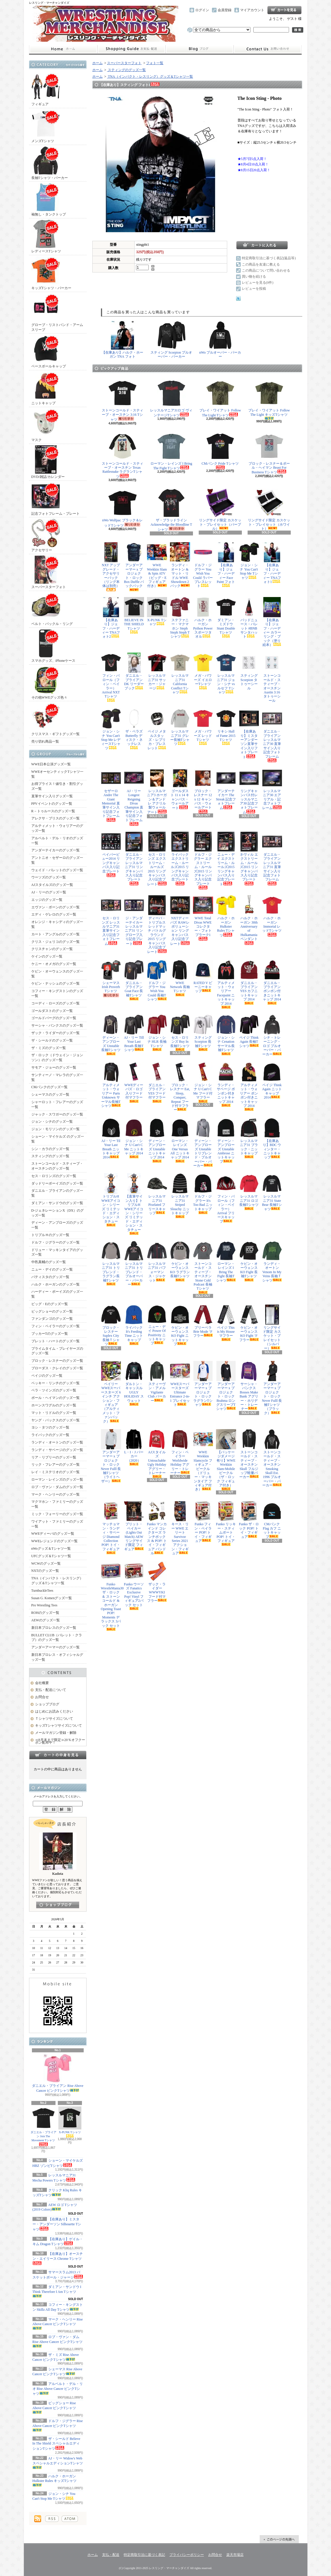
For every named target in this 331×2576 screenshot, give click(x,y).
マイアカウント (252, 10)
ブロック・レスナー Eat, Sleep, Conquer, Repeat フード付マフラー (180, 1087)
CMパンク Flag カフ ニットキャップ (272, 1519)
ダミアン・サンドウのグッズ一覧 (57, 1203)
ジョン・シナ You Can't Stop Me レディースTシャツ (111, 729)
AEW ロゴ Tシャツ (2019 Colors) (54, 2207)
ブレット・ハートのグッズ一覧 (55, 1341)
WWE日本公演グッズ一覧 (51, 764)
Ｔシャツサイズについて (54, 1719)
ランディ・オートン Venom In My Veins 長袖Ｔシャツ (272, 1261)
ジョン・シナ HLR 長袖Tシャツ (157, 1033)
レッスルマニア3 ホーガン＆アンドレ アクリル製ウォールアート (157, 791)
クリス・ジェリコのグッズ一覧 (55, 942)
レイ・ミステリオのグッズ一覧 (55, 1472)
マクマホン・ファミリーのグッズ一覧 (57, 1504)
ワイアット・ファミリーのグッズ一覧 (57, 1523)
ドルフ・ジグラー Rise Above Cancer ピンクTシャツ (57, 2425)
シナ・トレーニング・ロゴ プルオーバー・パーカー (272, 1035)
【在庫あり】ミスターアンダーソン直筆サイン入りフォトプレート (249, 733)
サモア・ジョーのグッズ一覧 (53, 1067)
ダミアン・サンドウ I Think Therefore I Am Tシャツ (56, 2291)
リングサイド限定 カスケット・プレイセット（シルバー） (272, 1327)
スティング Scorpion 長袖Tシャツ (203, 1033)
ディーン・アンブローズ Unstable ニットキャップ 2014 (157, 1140)
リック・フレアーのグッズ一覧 (55, 1465)
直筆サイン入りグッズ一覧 (52, 796)
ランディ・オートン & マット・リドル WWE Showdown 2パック (180, 565)
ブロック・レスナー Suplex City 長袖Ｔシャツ (111, 1325)
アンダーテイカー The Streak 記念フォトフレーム (226, 789)
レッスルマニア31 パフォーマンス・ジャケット (157, 1261)
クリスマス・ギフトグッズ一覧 (55, 719)
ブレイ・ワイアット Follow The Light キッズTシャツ (269, 399)
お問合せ (268, 49)
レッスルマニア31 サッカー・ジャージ (157, 671)
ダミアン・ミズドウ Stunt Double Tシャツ (226, 617)
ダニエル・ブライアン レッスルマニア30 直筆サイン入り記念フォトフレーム (272, 735)
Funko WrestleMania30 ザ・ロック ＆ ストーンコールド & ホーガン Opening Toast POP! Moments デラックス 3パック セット (111, 1596)
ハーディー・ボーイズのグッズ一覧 (57, 1294)
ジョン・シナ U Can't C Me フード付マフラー (203, 1082)
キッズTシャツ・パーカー (51, 273)
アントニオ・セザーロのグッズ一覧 (57, 860)
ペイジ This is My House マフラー (226, 1323)
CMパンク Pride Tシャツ (220, 450)
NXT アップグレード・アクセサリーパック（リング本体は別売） (111, 566)
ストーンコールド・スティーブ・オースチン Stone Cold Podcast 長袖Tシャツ (203, 1267)
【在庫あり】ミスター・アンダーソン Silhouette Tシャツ (56, 2224)
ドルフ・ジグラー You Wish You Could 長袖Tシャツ (157, 981)
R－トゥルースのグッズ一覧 (53, 811)
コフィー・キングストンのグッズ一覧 (57, 993)
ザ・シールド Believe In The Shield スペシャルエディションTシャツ (56, 2444)
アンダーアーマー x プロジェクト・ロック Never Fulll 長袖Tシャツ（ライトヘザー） (111, 1456)
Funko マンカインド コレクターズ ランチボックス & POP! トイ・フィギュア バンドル (157, 1528)
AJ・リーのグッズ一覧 (48, 892)
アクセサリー (45, 535)
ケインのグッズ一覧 (46, 956)
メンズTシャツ (45, 126)
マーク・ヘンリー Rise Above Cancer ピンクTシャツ (57, 2323)
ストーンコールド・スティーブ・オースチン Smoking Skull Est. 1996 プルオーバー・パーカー (272, 1458)
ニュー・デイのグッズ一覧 (52, 1269)
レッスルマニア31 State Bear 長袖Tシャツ (272, 1192)
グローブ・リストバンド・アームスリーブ (57, 312)
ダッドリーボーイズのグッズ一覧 (57, 1183)
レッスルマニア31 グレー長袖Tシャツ (180, 727)
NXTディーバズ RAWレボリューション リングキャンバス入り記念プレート (180, 920)
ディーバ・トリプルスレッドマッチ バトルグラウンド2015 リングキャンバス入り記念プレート (157, 924)
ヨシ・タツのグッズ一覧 (50, 1427)
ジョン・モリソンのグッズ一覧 (55, 1129)
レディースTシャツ (46, 236)
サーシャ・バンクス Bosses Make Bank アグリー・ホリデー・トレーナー (249, 1386)
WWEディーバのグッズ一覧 (52, 1534)
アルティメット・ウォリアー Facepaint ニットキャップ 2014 (226, 984)
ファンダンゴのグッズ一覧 (52, 1319)
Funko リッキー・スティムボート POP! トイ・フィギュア (226, 1523)
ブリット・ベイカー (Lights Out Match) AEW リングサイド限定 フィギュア (134, 1526)
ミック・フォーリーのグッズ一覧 (57, 1514)
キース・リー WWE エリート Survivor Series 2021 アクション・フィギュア (180, 1528)
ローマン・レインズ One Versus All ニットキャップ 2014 (180, 1140)
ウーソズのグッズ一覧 (48, 877)
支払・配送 (110, 2555)
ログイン (202, 10)
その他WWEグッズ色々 (49, 682)
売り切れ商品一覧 (45, 741)
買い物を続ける (254, 276)
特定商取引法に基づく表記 (144, 2555)
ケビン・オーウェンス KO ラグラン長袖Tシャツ (180, 1261)
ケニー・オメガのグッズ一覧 (53, 964)
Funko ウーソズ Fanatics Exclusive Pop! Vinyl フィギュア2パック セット (134, 1585)
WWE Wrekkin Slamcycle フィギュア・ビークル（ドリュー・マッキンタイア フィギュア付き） (203, 1460)
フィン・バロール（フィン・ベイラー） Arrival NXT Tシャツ (111, 677)
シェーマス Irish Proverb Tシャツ (111, 978)
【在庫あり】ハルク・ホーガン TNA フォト (122, 340)
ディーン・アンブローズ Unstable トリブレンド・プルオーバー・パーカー (203, 1143)
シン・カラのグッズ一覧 (50, 1149)
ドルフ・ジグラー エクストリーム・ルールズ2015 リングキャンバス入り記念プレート (203, 860)
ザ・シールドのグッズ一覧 (52, 1040)
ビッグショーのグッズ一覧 (52, 1311)
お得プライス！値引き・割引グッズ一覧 (57, 786)
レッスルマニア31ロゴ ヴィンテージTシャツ (171, 398)
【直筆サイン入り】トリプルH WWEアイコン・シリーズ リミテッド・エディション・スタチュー (134, 1204)
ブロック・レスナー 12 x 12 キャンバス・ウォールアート (203, 790)
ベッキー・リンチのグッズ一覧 (55, 1383)
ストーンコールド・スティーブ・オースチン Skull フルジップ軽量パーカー (249, 1454)
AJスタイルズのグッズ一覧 (52, 885)
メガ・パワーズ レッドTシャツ (203, 726)
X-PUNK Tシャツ (69, 2122)
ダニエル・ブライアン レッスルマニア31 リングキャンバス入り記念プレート (134, 858)
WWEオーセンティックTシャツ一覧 (57, 774)
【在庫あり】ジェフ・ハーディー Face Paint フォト (226, 564)
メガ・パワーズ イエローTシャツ (203, 671)
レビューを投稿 (254, 289)
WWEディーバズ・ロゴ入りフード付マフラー (134, 1082)
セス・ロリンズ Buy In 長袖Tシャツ (180, 1033)
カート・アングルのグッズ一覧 (55, 934)
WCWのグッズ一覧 (46, 1563)
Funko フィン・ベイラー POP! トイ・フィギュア (203, 1522)
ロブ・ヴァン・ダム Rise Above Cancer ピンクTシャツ (57, 2341)
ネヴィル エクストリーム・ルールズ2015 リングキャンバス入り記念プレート (249, 858)
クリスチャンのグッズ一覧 (52, 949)
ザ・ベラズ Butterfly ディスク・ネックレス (134, 728)
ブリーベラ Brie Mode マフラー (203, 1321)
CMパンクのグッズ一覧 (49, 1087)
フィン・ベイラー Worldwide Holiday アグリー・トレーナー (180, 1452)
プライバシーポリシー (186, 2555)
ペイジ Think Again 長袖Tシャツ (249, 1031)
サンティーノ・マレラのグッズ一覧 (57, 1077)
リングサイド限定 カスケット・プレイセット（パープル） (220, 510)
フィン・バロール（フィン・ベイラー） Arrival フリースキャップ (226, 1198)
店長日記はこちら (57, 1904)
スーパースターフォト (48, 572)
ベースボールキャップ (48, 351)
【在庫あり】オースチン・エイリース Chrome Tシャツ (57, 2258)
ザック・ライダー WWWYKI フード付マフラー (157, 1582)
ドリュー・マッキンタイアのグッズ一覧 (57, 1252)
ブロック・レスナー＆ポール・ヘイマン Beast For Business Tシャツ (269, 453)
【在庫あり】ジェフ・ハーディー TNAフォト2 (111, 618)
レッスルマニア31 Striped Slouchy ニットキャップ (180, 1195)
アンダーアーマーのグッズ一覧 (55, 1647)
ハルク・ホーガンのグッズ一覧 (55, 1284)
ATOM (70, 2519)
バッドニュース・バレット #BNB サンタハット (249, 618)
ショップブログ (199, 49)
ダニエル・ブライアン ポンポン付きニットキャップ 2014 (272, 982)
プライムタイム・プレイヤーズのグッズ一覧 (57, 1351)
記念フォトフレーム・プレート (55, 499)
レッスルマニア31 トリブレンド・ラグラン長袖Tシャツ (111, 1263)
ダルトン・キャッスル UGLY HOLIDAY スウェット (134, 1383)
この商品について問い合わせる (266, 270)
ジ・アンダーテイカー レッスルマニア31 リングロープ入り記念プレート (134, 920)
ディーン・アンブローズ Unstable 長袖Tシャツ (111, 1035)
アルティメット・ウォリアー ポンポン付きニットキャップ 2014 (249, 1086)
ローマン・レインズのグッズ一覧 (57, 1479)
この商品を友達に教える (261, 264)
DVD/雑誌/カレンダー (48, 462)
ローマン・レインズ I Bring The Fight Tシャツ (171, 451)
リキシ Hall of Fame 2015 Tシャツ (226, 726)
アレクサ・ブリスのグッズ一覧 (55, 818)
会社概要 (42, 1683)
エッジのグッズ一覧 (46, 900)
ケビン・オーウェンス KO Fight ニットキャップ (180, 1325)
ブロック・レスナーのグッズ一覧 (57, 1361)
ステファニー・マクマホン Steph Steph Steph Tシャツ (180, 618)
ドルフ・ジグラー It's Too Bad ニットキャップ (203, 1193)
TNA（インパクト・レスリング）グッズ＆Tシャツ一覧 (57, 1580)
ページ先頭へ (279, 2539)
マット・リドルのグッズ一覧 (53, 1413)
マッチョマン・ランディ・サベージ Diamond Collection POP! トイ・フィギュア (111, 1527)
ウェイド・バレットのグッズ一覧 (57, 870)
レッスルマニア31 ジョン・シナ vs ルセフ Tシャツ (226, 673)
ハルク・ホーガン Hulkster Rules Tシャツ (226, 916)
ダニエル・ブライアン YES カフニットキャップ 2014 (249, 982)
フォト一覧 (154, 63)
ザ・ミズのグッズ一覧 (48, 1048)
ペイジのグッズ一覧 (46, 1376)
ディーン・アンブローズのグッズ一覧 (57, 1225)
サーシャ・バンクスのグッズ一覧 (57, 1025)
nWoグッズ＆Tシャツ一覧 (51, 1549)
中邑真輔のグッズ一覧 (48, 1262)
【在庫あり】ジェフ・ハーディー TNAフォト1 (272, 563)
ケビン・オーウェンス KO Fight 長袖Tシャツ (249, 1261)
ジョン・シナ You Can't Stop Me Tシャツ (249, 560)
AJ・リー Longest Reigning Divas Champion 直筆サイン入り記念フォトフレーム (134, 797)
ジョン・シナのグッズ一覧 (52, 1122)
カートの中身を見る (58, 1755)
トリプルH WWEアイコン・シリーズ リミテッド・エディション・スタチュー (111, 1200)
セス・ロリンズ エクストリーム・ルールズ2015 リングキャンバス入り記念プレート (157, 859)
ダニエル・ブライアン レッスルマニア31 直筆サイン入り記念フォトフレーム (272, 858)
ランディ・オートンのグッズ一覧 (57, 1442)
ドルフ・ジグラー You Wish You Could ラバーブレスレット (203, 565)
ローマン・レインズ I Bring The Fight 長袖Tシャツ (226, 1261)
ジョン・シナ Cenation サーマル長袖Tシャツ (226, 1035)
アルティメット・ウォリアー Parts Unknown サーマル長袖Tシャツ (111, 1085)
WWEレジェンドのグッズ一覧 (54, 1541)
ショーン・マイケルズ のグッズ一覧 (57, 1138)
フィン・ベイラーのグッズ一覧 (55, 1326)
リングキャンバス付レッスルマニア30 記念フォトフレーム (249, 791)
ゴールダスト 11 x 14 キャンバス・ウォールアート (180, 789)
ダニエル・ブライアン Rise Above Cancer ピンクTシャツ (57, 2073)
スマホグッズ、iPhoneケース (53, 646)
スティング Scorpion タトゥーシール (249, 671)
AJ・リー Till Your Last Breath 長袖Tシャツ (134, 1033)
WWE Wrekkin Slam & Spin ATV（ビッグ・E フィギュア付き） (157, 565)
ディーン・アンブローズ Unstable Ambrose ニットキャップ (226, 1141)
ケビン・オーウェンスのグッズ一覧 (57, 973)
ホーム (63, 49)
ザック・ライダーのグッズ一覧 (55, 1033)
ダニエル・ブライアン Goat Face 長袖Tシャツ (134, 980)
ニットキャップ (45, 388)
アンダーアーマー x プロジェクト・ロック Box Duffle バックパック (134, 566)
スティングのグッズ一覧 (50, 1156)
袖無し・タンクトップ (48, 199)
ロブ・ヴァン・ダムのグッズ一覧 (57, 1487)
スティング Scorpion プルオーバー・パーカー (171, 340)
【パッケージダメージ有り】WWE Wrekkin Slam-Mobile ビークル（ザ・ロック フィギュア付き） (226, 1460)
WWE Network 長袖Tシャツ (180, 978)
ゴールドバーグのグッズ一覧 (53, 1018)
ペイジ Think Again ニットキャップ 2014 (272, 1080)
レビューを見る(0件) (257, 283)
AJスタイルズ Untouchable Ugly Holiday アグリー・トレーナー (157, 1453)
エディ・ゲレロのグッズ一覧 (53, 914)
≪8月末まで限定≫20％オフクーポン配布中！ (60, 1741)
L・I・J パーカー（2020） (134, 1447)
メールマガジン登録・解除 (55, 1733)
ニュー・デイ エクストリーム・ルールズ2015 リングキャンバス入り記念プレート (226, 859)
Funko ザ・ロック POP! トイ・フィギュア (249, 1519)
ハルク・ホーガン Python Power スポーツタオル (203, 618)
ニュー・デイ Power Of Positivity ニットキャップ (157, 1325)
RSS (52, 2519)
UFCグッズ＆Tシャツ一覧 (51, 1556)
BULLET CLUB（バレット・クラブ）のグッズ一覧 (56, 1637)
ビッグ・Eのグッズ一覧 (49, 1304)
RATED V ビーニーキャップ (203, 976)
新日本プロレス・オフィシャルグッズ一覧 (57, 1657)
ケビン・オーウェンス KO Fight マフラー (249, 1323)
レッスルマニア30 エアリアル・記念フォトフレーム (272, 789)
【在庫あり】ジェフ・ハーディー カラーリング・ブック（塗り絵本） (272, 622)
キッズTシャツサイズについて (58, 1725)
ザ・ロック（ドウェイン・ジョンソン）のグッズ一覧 (57, 1057)
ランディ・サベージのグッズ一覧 (57, 1450)
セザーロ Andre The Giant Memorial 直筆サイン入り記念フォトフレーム (111, 795)
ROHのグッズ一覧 (45, 1613)
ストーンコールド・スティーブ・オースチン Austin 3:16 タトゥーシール (272, 677)
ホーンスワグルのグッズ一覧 (53, 1405)
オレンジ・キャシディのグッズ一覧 (57, 924)
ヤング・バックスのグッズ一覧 (55, 1420)
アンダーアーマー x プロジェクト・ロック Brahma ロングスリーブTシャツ (226, 1386)
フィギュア (45, 89)
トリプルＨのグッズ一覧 (50, 1235)
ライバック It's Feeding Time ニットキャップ (134, 1325)
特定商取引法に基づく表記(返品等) (269, 258)
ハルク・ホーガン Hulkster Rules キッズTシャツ (54, 2480)
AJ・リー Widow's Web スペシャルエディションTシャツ (57, 2462)
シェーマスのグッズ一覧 (50, 1094)
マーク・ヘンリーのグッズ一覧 (55, 1494)
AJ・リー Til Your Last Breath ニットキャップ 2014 (111, 1139)
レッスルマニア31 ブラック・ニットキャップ (249, 1138)
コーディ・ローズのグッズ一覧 (55, 1003)
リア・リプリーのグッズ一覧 (53, 1457)
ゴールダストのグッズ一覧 (52, 1011)
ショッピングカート (284, 10)
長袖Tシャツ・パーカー (49, 163)
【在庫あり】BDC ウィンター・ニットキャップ (272, 1139)
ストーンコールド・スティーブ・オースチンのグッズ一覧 (57, 1166)
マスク (45, 425)
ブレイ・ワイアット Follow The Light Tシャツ (220, 398)
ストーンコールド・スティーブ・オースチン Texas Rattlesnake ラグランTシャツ (122, 455)
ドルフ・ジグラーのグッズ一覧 (55, 1242)
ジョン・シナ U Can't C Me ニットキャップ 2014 (134, 1138)
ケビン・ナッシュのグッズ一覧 (55, 983)
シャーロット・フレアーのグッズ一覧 (57, 1104)
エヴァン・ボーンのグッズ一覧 (55, 907)
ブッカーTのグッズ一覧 (49, 1334)
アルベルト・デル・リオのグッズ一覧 (57, 840)
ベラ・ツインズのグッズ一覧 (53, 1390)
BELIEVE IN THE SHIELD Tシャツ (134, 615)
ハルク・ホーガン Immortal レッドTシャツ (272, 916)
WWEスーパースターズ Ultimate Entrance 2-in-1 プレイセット (180, 1384)
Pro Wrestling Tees (44, 1605)
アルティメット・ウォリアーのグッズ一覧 (57, 828)
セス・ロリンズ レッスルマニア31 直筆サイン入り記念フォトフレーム (111, 920)
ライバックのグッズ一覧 (50, 1435)
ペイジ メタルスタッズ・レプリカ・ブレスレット (157, 729)
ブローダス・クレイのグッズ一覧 (57, 1368)
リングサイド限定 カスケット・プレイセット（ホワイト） (269, 510)
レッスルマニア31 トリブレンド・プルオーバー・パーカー (134, 1263)
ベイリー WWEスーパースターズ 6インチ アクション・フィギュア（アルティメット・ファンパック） (111, 1392)
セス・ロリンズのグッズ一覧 (53, 1176)
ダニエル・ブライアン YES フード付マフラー (157, 1082)
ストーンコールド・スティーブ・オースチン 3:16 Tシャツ (122, 400)
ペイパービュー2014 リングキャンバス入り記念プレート (111, 854)
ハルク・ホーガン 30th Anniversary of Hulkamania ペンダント (249, 920)
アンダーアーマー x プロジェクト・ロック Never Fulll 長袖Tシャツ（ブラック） (272, 1388)
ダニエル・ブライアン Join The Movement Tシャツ (43, 2126)
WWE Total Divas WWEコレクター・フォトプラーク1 (203, 918)
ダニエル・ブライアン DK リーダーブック (134, 671)
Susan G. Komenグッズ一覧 (51, 1598)
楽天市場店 (235, 2555)
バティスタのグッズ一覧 (50, 1277)
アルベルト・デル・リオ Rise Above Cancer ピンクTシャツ (57, 2389)
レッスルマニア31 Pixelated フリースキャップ (157, 1194)
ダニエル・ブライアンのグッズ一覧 (57, 1193)
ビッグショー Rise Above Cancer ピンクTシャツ (54, 2407)
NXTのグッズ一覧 (45, 1571)
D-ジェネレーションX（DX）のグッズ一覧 (57, 1212)
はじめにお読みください (54, 1711)
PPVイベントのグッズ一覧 (51, 804)
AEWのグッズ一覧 (45, 1620)
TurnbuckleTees (42, 1591)
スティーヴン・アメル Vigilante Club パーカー (157, 1382)
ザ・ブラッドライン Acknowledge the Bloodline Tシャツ (171, 510)
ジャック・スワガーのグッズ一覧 (57, 1114)
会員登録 (224, 10)
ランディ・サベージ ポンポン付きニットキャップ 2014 (226, 1084)
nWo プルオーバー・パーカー (220, 340)
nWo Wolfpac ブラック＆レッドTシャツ (122, 508)
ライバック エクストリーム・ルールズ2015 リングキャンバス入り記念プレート (180, 858)
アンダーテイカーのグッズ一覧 (55, 850)
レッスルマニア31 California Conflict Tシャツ (180, 673)
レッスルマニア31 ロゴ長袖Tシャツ (249, 1191)
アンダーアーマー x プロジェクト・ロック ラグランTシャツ (203, 1384)
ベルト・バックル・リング (52, 609)
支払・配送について (131, 49)
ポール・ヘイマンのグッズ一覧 (55, 1398)
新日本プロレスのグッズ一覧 (53, 1628)
